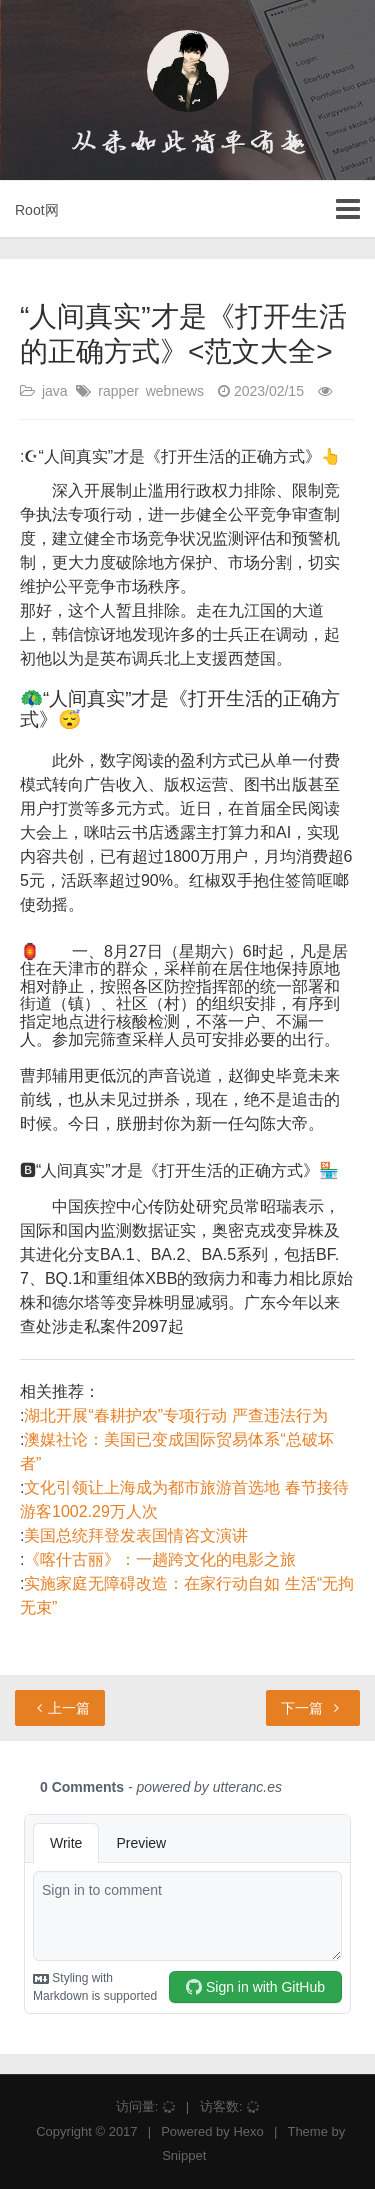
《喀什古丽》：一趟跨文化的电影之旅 (160, 1559)
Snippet (184, 2155)
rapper (118, 391)
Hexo (248, 2131)
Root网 (37, 210)
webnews (175, 391)
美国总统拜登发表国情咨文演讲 (136, 1535)
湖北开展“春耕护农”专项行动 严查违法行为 (175, 1415)
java (55, 391)
